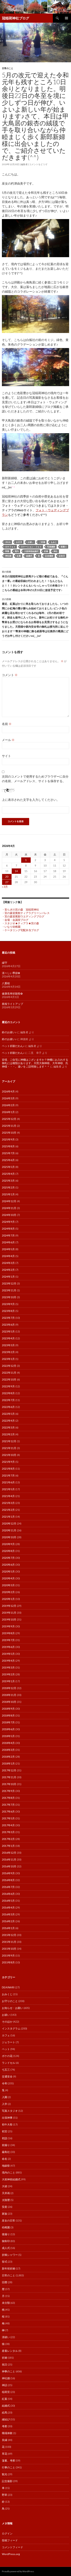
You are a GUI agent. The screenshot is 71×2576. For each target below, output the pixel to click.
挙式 (4, 2261)
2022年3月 (8, 1427)
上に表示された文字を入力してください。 (30, 799)
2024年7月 (8, 1235)
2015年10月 (9, 1948)
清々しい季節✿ (11, 973)
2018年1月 (8, 1763)
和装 (7, 551)
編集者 (24, 164)
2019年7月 (8, 1640)
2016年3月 (8, 1914)
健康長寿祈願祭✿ (12, 993)
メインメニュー (66, 18)
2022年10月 (9, 1379)
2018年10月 (9, 1701)
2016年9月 (8, 1873)
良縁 (4, 2440)
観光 (4, 2474)
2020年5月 (8, 1571)
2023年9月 (8, 1304)
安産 (4, 2206)
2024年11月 (9, 1208)
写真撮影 (51, 546)
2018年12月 (9, 1688)
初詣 (4, 2138)
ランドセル (8, 2062)
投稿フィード (10, 2540)
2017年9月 (8, 1791)
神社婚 (8, 556)
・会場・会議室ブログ (15, 919)
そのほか (7, 2021)
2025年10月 (9, 1132)
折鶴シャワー (10, 2254)
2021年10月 (9, 1454)
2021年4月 (8, 1496)
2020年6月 (8, 1564)
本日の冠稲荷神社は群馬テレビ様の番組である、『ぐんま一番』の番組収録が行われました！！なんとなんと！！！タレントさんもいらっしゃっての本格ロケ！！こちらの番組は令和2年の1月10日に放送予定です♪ (35, 581)
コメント (10, 675)
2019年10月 (9, 1619)
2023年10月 (9, 1297)
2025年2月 (8, 1187)
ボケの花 (7, 2055)
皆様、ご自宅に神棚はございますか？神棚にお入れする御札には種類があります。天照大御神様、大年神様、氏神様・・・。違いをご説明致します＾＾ (35, 1063)
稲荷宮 (6, 2392)
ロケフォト (10, 546)
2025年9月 (8, 1139)
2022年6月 (8, 1406)
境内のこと (8, 2172)
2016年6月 (8, 1893)
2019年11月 (9, 1612)
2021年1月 (8, 1516)
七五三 (6, 2069)
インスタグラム (11, 2028)
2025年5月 (8, 1166)
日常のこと (7, 68)
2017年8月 (8, 1797)
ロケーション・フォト (31, 546)
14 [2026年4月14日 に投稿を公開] (16, 871)
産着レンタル (10, 2350)
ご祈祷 (42, 542)
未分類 (6, 2302)
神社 (55, 551)
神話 (4, 2385)
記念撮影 (49, 556)
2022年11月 (9, 1372)
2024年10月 (9, 1214)
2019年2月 (8, 1674)
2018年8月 (8, 1715)
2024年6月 (8, 1242)
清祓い (6, 2337)
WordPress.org (11, 2554)
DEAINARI (8, 1987)
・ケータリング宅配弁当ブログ (20, 930)
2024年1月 (8, 1276)
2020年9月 (8, 1544)
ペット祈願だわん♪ (13, 1046)
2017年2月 (8, 1839)
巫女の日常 (8, 2220)
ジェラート (8, 2042)
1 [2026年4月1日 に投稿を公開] (26, 860)
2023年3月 (8, 1345)
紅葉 (19, 556)
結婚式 (29, 556)
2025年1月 (8, 1194)
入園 (4, 2097)
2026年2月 (8, 1105)
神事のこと (8, 2371)
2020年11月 (9, 1530)
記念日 (62, 556)
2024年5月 (8, 1249)
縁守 (4, 962)
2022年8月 (8, 1393)
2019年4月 (8, 1660)
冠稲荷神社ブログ (15, 18)
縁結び (6, 2419)
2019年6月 (8, 1647)
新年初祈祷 (8, 2268)
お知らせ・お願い (12, 2007)
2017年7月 (8, 1804)
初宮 (4, 2131)
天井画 (6, 2193)
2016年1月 (8, 1928)
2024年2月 (8, 1269)
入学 (4, 2103)
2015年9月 (8, 1955)
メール (8, 740)
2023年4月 (8, 1338)
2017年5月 (8, 1818)
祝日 (4, 2364)
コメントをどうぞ (38, 164)
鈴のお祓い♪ (9, 1032)
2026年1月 (8, 1112)
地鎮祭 (6, 2165)
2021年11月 (9, 1448)
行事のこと (8, 2467)
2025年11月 (9, 1125)
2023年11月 (9, 1290)
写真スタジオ (10, 2110)
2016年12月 (9, 1852)
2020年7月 (8, 1557)
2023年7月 (8, 1317)
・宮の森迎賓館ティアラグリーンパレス (26, 913)
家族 (4, 2213)
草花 (4, 2453)
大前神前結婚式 (31, 551)
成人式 (6, 2247)
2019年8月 (8, 1633)
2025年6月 (8, 1160)
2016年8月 (8, 1880)
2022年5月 (8, 1413)
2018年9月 (8, 1708)
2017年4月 (8, 1825)
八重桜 (6, 983)
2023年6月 (8, 1324)
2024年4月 (8, 1256)
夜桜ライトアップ (12, 1003)
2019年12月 (9, 1605)
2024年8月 (8, 1228)
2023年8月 (8, 1310)
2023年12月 (9, 1283)
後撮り (6, 2234)
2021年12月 (9, 1441)
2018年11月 (9, 1695)
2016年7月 (8, 1887)
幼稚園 (6, 2227)
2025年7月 (8, 1153)
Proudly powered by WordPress (18, 2571)
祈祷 (46, 551)
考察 (4, 2426)
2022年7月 (8, 1400)
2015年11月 (9, 1941)
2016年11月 (9, 1859)
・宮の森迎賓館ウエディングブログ (23, 916)
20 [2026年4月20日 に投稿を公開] (6, 876)
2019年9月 (8, 1626)
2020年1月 (8, 1598)
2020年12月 (9, 1523)
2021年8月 (8, 1468)
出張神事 (7, 2117)
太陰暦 (6, 2199)
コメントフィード (12, 2547)
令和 (4, 2083)
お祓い (30, 542)
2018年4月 (8, 1743)
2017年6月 (8, 1811)
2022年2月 (8, 1434)
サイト (6, 756)
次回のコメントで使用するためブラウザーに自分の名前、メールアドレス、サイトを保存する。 (35, 779)
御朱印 (6, 2241)
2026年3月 (8, 1098)
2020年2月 (8, 1592)
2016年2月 (8, 1921)
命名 (4, 2158)
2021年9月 (8, 1461)
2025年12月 (9, 1118)
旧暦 (4, 2282)
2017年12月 (9, 1770)
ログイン (7, 2533)
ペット (6, 2049)
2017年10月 (9, 1784)
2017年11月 (9, 1777)
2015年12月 (9, 1935)
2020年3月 (8, 1585)
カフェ (6, 2035)
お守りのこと (10, 2001)
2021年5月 (8, 1489)
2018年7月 (8, 1722)
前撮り (64, 546)
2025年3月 (8, 1180)
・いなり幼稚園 (11, 926)
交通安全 (7, 2076)
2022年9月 (8, 1386)
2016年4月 (8, 1907)
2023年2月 (8, 1352)
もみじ (54, 542)
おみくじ (7, 1994)
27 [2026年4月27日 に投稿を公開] (6, 882)
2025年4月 (8, 1173)
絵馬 (4, 2412)
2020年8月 (8, 1550)
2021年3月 (8, 1502)
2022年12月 (9, 1365)
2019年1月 (8, 1681)
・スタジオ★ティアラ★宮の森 (20, 923)
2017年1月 (8, 1845)
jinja (8, 542)
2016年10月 (9, 1866)
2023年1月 (8, 1358)
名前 (7, 724)
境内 (17, 551)
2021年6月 (8, 1482)
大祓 (4, 2186)
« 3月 (5, 886)
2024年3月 (8, 1262)
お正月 (19, 542)
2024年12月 (9, 1201)
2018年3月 (8, 1749)
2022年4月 (8, 1420)
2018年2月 (8, 1756)
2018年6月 (8, 1729)
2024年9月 (8, 1221)
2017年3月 (8, 1832)
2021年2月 (8, 1509)
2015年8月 (8, 1962)
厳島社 (6, 2151)
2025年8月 (8, 1146)
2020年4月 (8, 1578)
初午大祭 (7, 2124)
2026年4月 (8, 1091)
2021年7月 (8, 1475)
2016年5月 (8, 1900)
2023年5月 (8, 1331)
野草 (4, 2494)
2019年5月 (8, 1653)
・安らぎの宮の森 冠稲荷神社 (20, 909)
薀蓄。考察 (8, 2460)
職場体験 (7, 2433)
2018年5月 (8, 1736)
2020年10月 (9, 1537)
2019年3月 (8, 1667)
